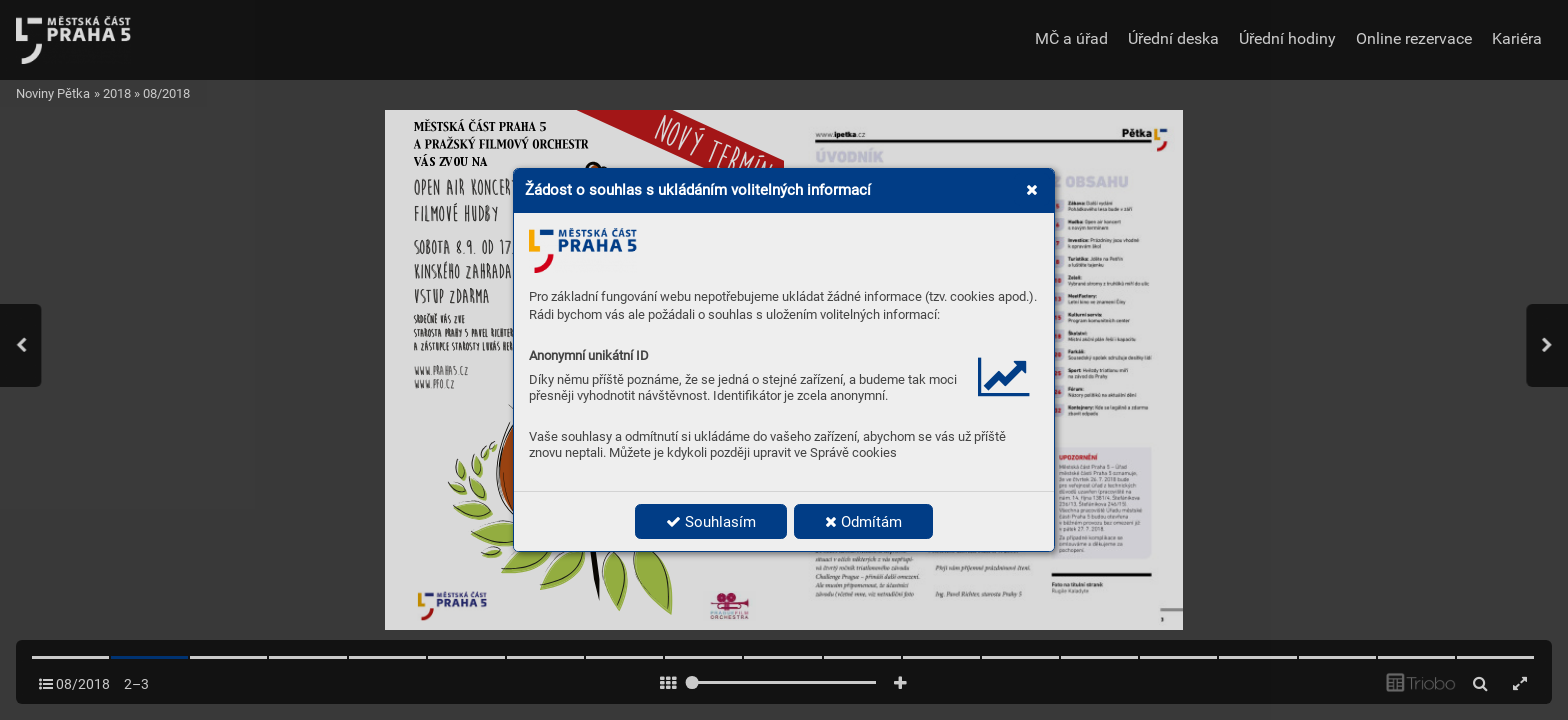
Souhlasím (711, 522)
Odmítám (863, 522)
